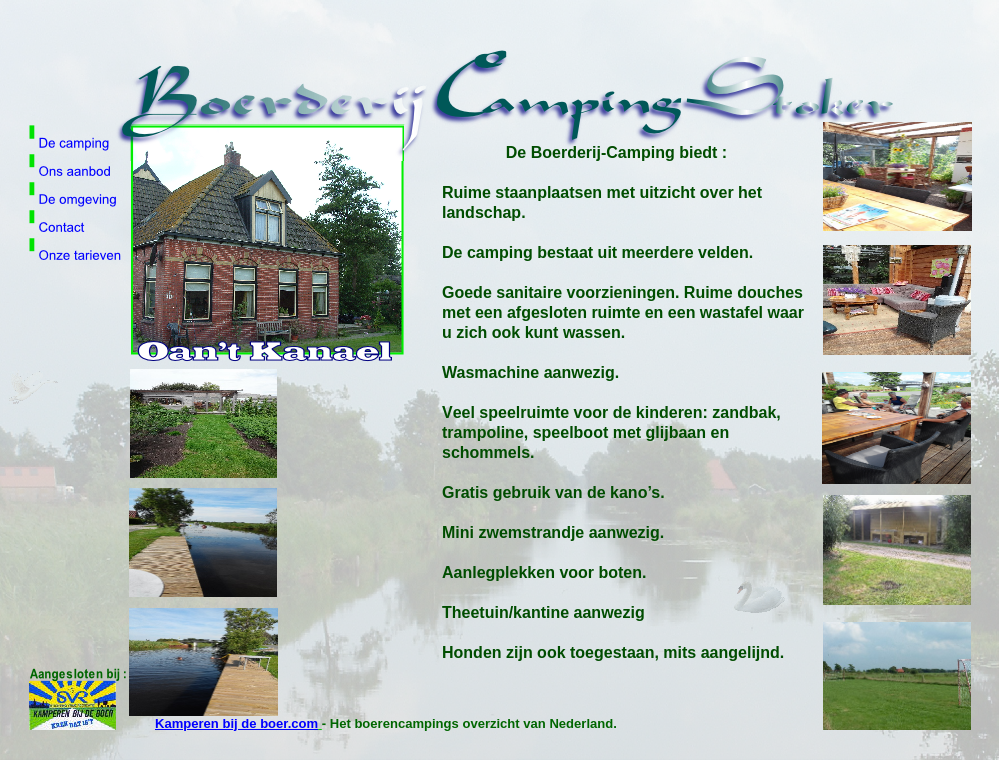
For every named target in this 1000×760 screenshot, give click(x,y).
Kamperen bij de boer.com (236, 723)
